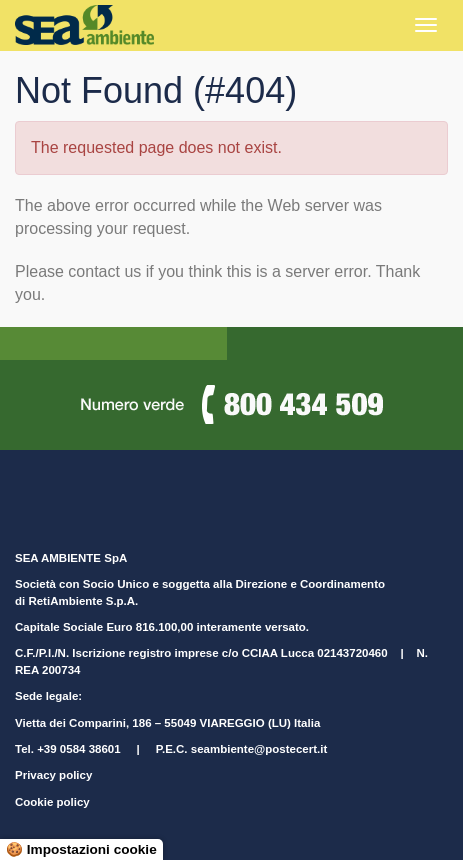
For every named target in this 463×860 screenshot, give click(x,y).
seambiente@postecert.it (259, 749)
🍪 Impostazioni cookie (81, 849)
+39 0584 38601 (78, 749)
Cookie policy (52, 802)
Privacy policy (53, 775)
